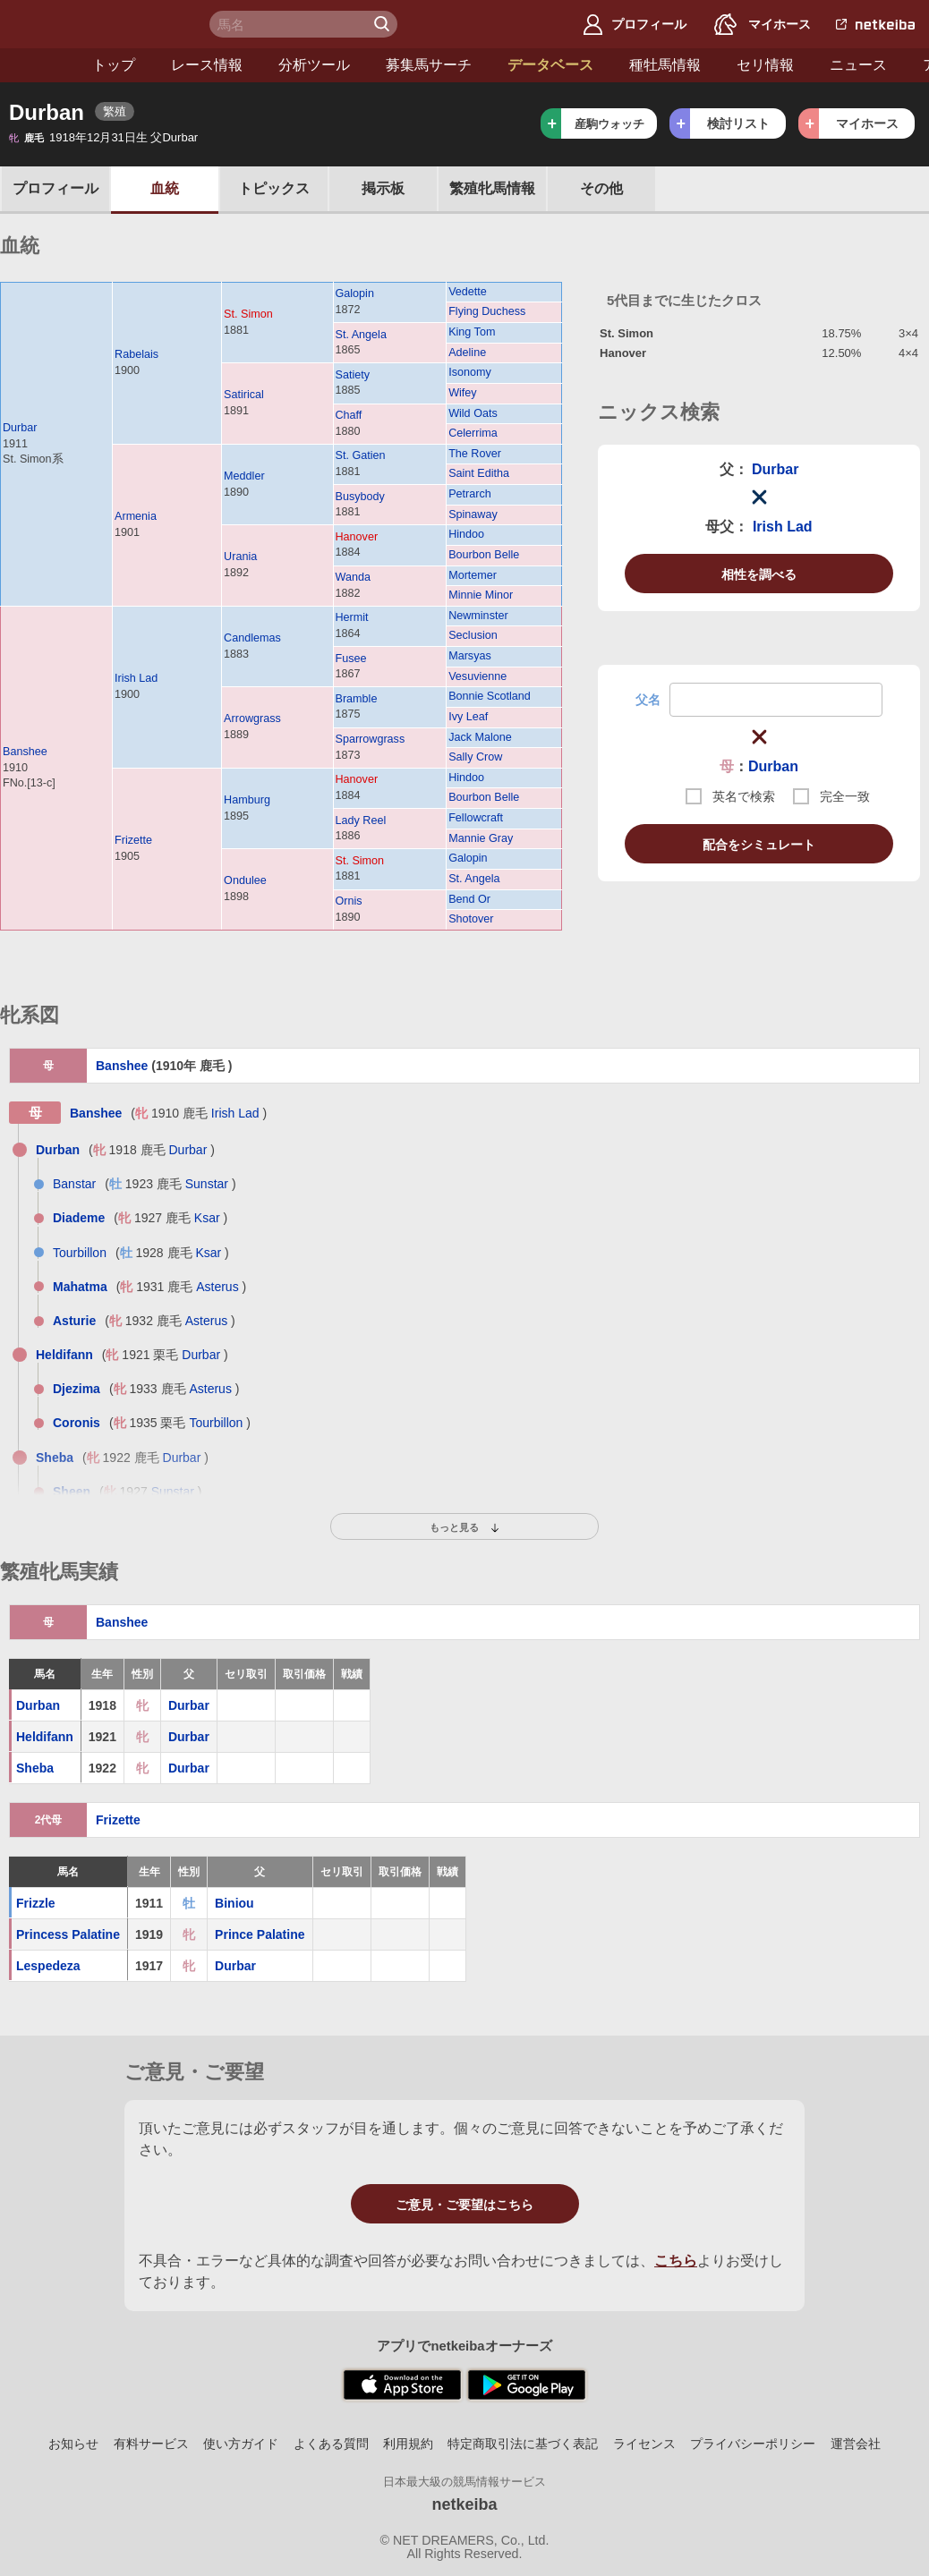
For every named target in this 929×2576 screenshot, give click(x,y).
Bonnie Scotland (489, 696)
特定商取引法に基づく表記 (522, 2443)
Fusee (351, 658)
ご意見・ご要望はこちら (464, 2205)
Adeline (467, 352)
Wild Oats (473, 413)
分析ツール (240, 64)
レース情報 (132, 64)
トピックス (274, 188)
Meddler (244, 476)
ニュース (784, 64)
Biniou (234, 1903)
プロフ (55, 188)
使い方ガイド (240, 2443)
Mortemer (472, 575)
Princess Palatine (68, 1934)
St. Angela (361, 334)
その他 (601, 188)
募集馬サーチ (354, 64)
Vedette (467, 291)
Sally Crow (475, 757)
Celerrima (473, 433)
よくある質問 (331, 2443)
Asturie (74, 1321)
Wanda (353, 577)
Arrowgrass (252, 718)
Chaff (349, 415)
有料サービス (151, 2443)
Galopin (355, 293)
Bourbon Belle (483, 554)
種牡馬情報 (590, 64)
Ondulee (245, 880)
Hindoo (466, 534)
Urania (240, 556)
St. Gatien (361, 455)
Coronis (76, 1423)
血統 (164, 188)
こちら (675, 2260)
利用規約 (408, 2443)
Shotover (470, 919)
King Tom (471, 332)
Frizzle (35, 1903)
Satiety (353, 375)
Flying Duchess (486, 311)
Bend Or (469, 899)
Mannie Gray (480, 838)
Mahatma (80, 1286)
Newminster (477, 615)
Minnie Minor (480, 595)
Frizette (133, 840)
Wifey (462, 393)
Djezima (76, 1389)
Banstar (74, 1184)
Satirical (244, 394)
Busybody (360, 496)
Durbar (20, 427)
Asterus (217, 1286)
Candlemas (252, 638)
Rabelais (136, 354)
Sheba (54, 1457)
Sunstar (206, 1184)
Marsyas (469, 656)
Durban (773, 766)
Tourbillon (80, 1252)
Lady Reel (361, 820)
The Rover (474, 453)
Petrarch (469, 494)
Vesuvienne (477, 676)
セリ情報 (691, 64)
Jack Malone (480, 737)
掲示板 (383, 188)
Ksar (207, 1218)
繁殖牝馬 (492, 188)
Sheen (71, 1491)
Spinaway (473, 514)
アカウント (884, 64)
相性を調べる (759, 574)
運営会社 (856, 2443)
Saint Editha (478, 473)
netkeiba (464, 2504)
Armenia (136, 516)
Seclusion (473, 635)
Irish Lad (136, 678)
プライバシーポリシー (752, 2443)
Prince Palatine (259, 1934)
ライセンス (644, 2443)
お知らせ (73, 2443)
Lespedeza (48, 1966)
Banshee (25, 751)
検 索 (384, 24)
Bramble (357, 699)
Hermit (352, 617)
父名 (648, 700)
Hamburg (247, 800)
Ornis (349, 901)
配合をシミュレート (759, 844)
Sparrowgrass (370, 739)
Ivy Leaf (468, 716)
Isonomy (469, 372)
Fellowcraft (475, 818)
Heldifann (64, 1355)
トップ (39, 64)
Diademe (79, 1218)
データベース (476, 64)
